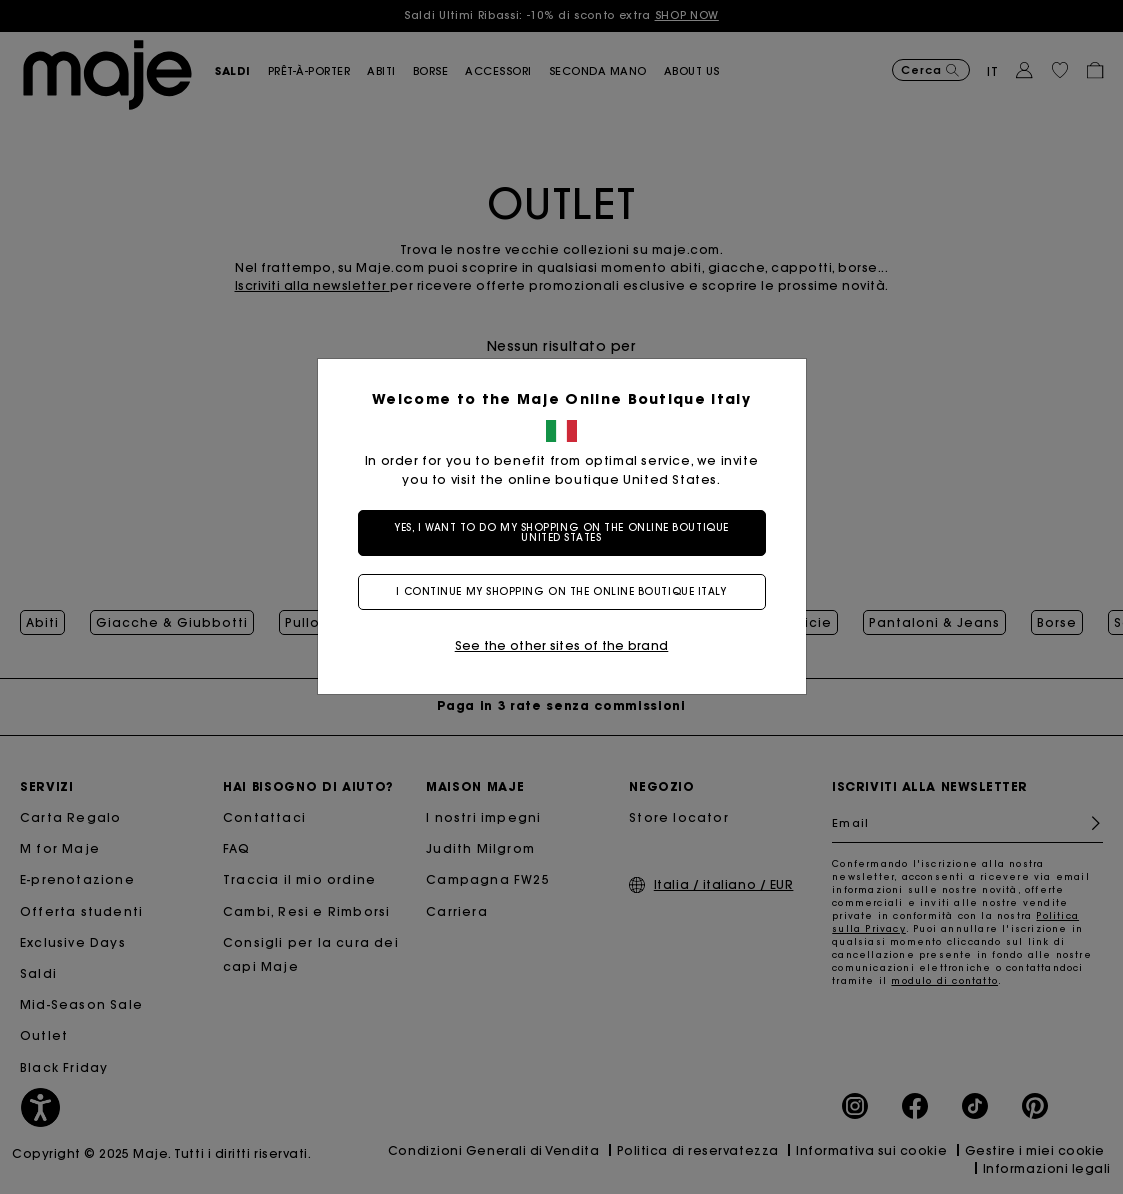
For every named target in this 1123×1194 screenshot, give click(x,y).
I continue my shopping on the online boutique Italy (561, 591)
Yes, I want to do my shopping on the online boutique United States (561, 532)
